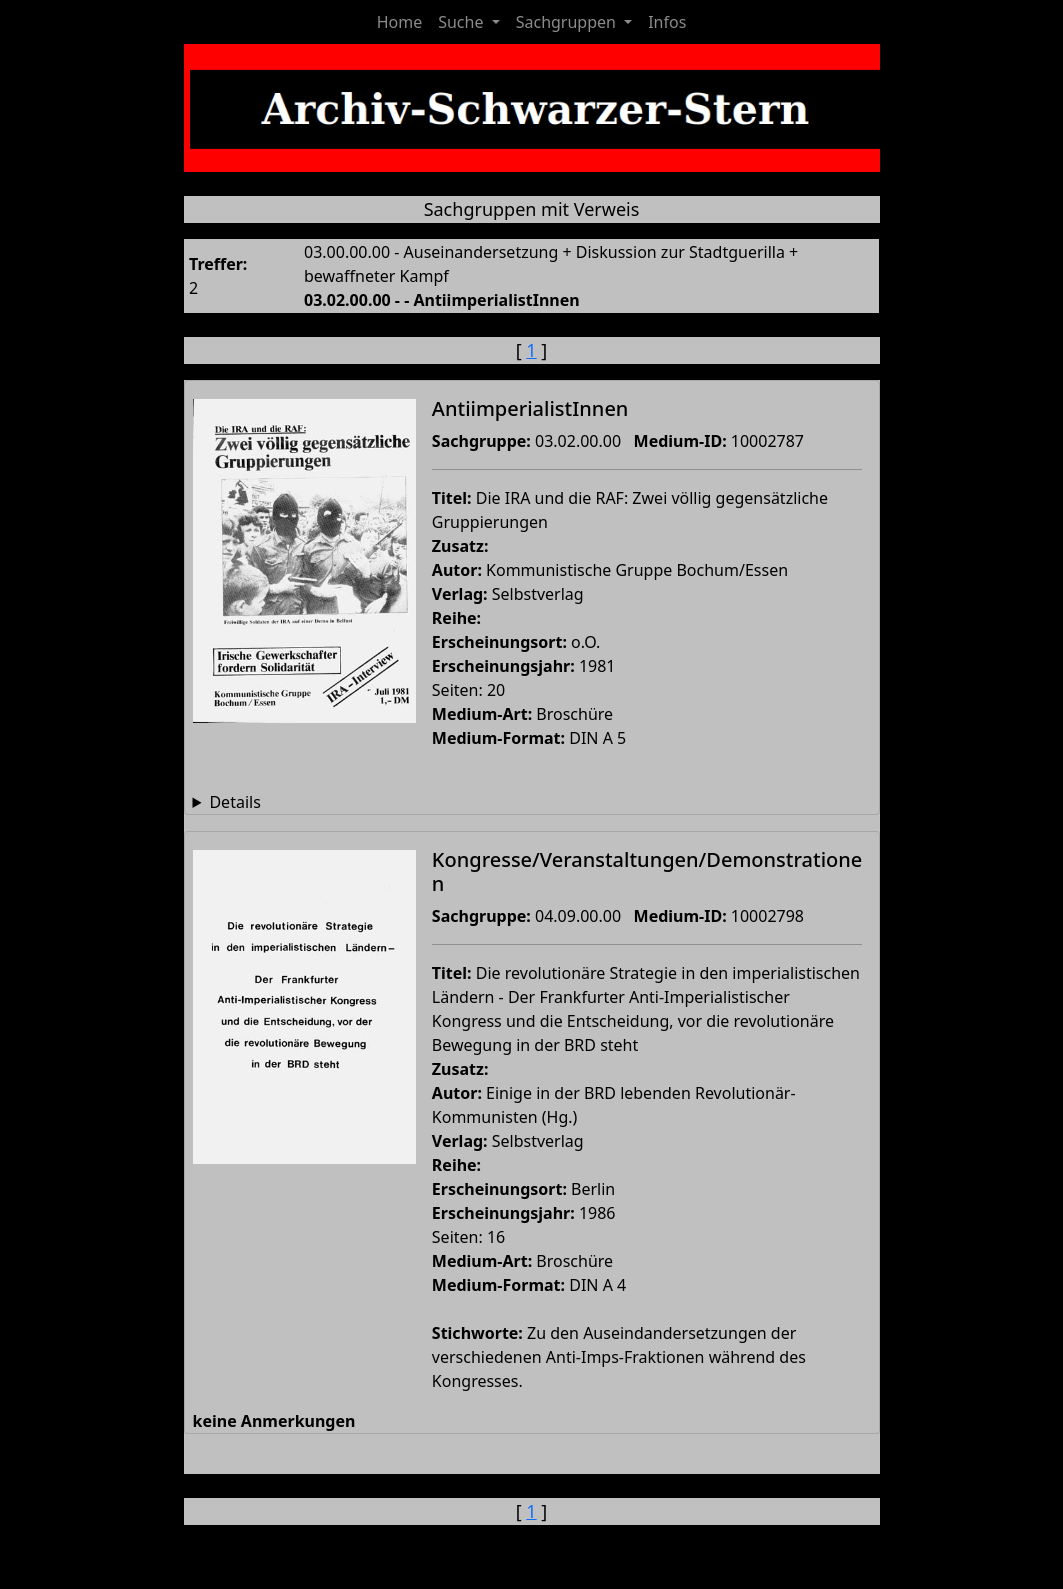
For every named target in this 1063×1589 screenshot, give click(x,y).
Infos (667, 22)
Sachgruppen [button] (568, 22)
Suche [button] (462, 22)
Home (400, 22)
